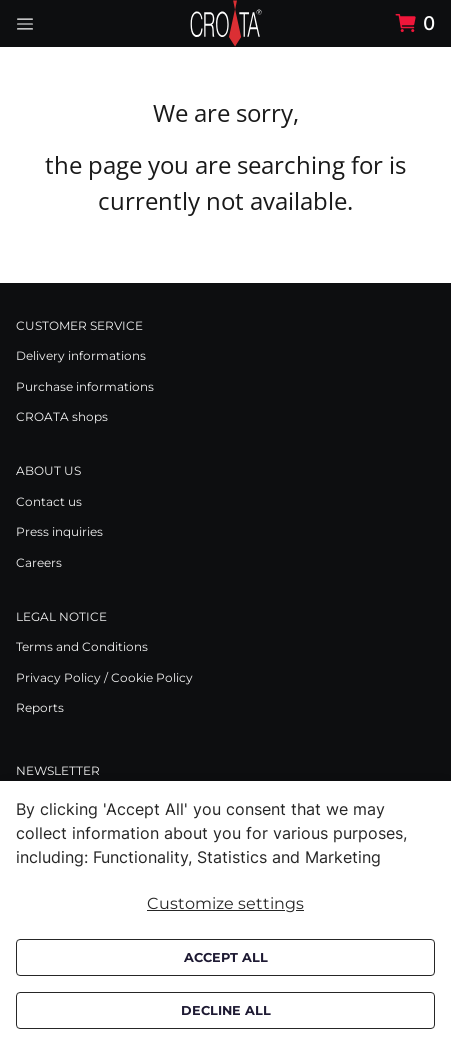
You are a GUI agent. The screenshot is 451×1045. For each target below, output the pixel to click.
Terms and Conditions (82, 646)
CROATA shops (62, 416)
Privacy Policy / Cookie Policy (104, 677)
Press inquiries (59, 531)
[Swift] (226, 23)
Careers (39, 562)
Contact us (49, 501)
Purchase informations (85, 386)
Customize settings (225, 903)
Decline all (226, 1010)
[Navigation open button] (25, 23)
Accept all (226, 957)
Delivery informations (81, 355)
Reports (40, 707)
